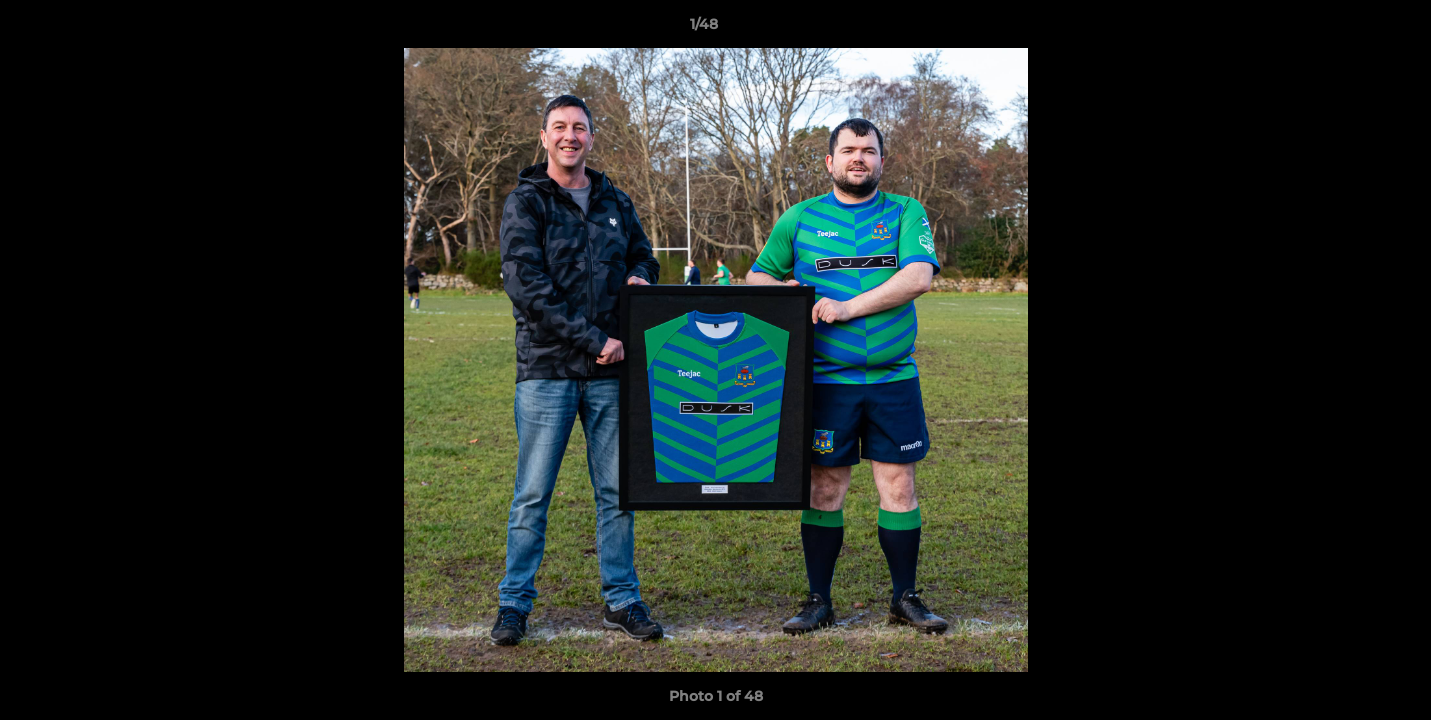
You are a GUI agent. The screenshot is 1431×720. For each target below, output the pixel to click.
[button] (1347, 29)
